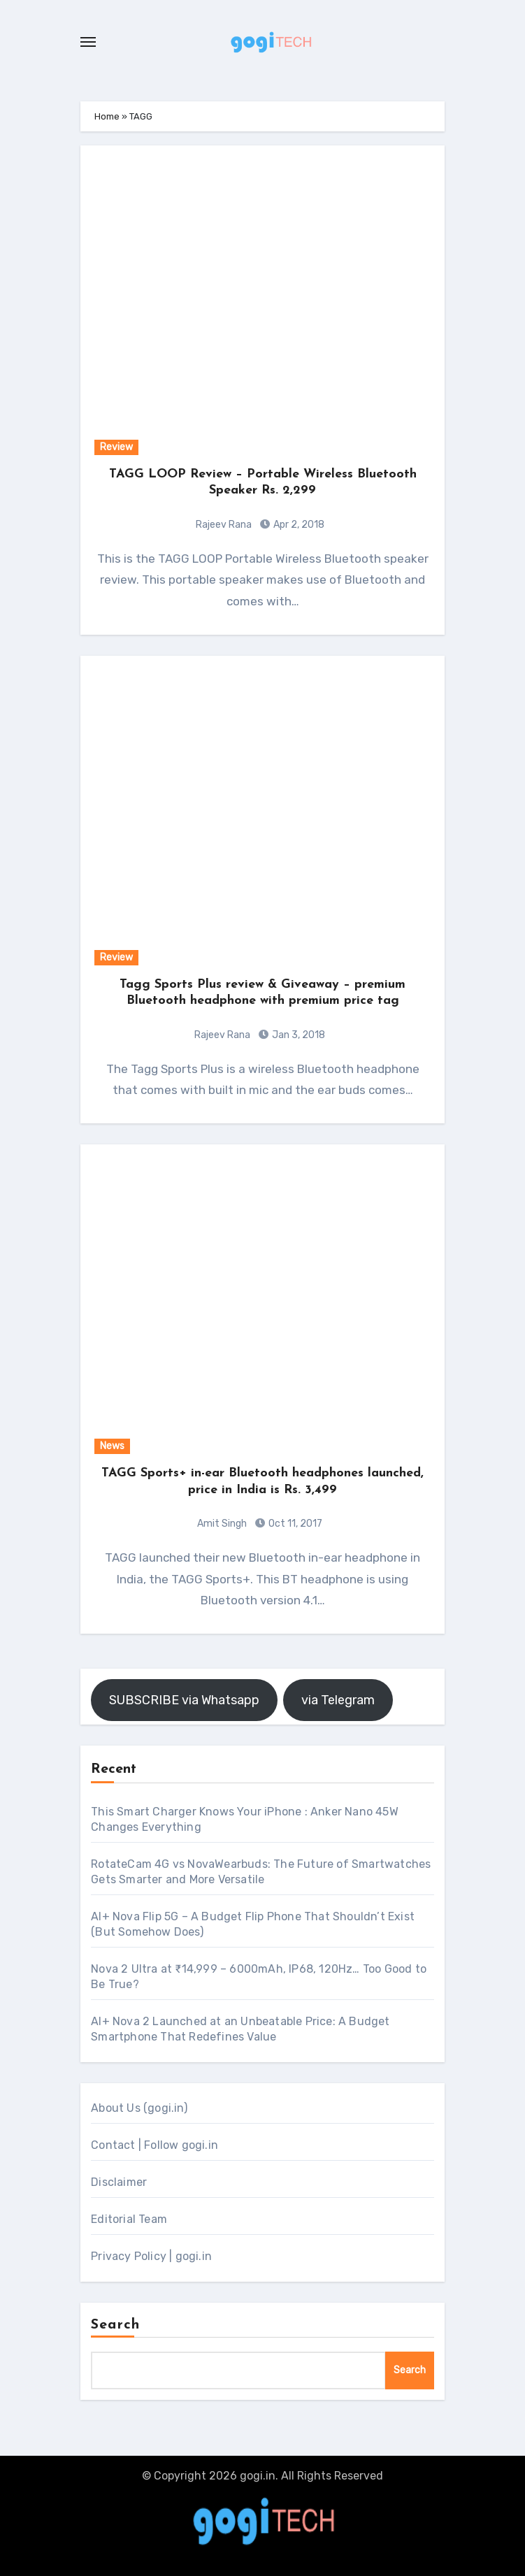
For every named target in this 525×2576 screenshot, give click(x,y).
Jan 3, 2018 (297, 1035)
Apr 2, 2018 (297, 525)
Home (107, 116)
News (112, 1446)
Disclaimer (119, 2182)
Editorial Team (129, 2219)
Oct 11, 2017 (294, 1524)
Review (116, 447)
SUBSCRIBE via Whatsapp (184, 1700)
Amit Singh (222, 1524)
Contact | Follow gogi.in (154, 2145)
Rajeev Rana (224, 525)
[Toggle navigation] (88, 42)
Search (115, 2325)
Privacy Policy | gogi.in (151, 2256)
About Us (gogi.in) (139, 2108)
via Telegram (338, 1700)
